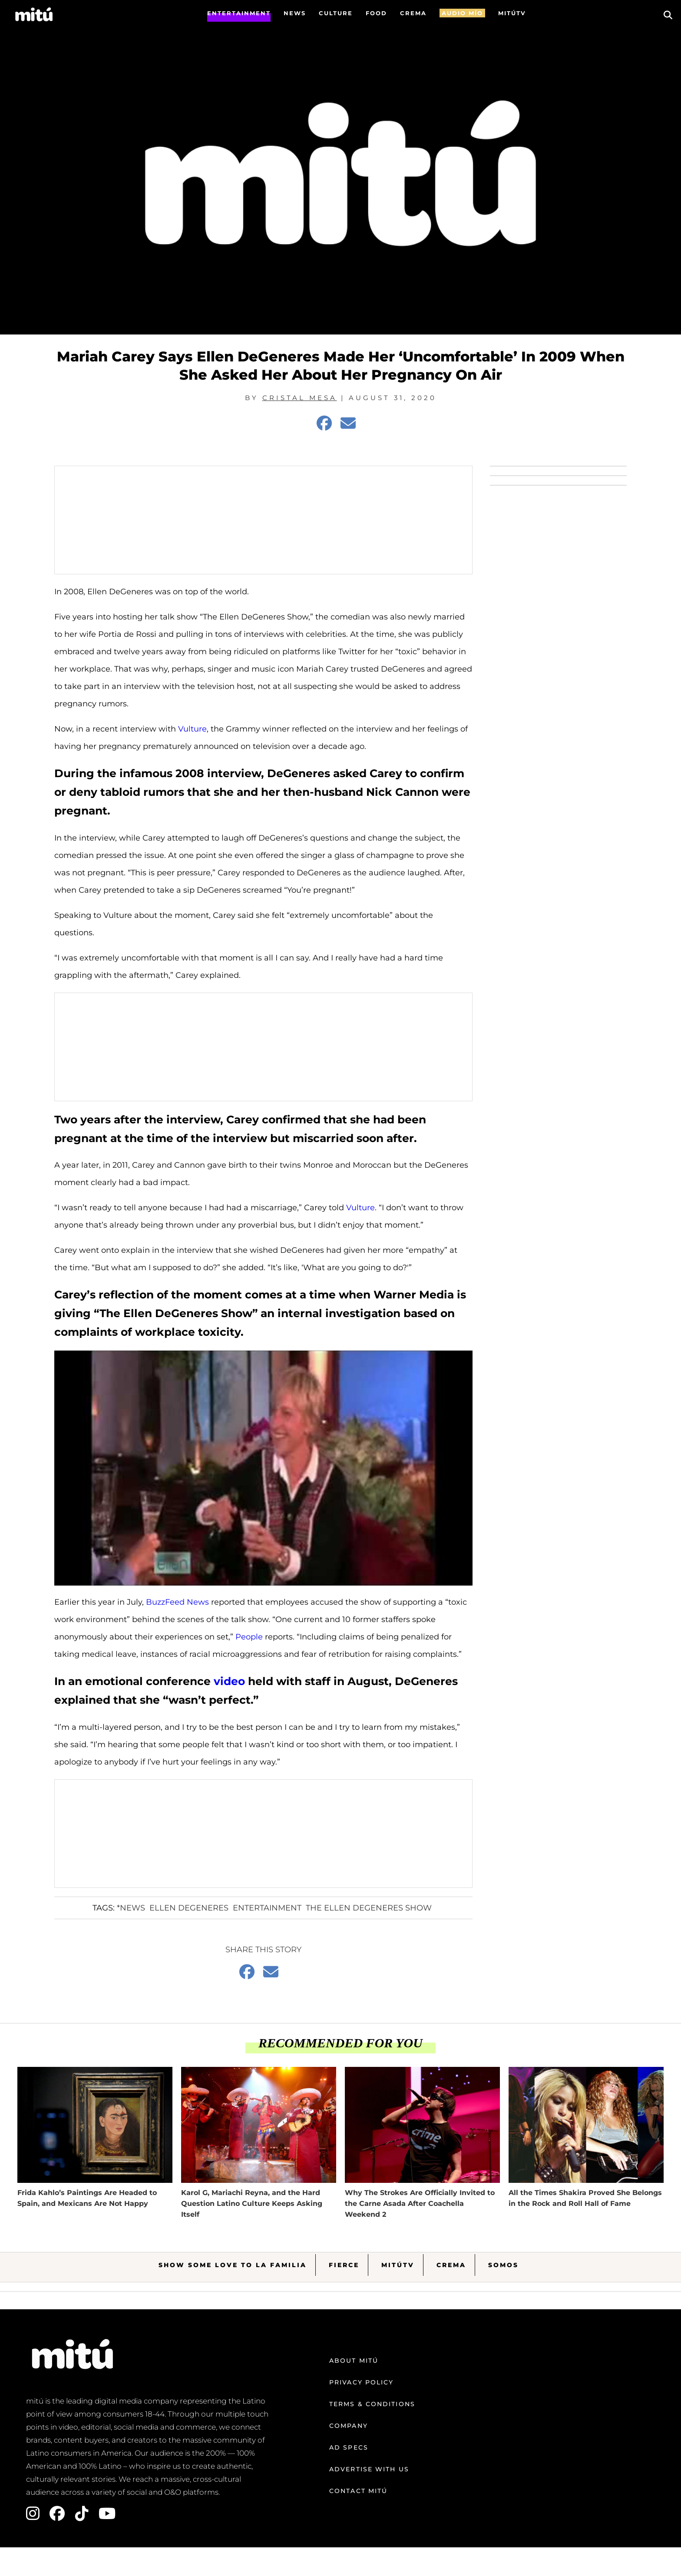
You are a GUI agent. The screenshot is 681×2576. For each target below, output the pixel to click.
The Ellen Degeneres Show (369, 1908)
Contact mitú (358, 2491)
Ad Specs (348, 2447)
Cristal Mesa (299, 398)
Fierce (344, 2265)
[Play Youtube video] (263, 1468)
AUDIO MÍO (462, 13)
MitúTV (397, 2265)
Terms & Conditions (372, 2404)
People (249, 1637)
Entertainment (239, 13)
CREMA (413, 13)
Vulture (192, 729)
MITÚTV (512, 13)
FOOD (376, 13)
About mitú (353, 2360)
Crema (451, 2265)
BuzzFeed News (177, 1602)
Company (348, 2426)
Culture (336, 13)
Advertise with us (369, 2469)
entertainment (267, 1908)
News (295, 13)
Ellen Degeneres (188, 1908)
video (229, 1681)
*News (131, 1908)
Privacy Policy (361, 2382)
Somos (503, 2265)
